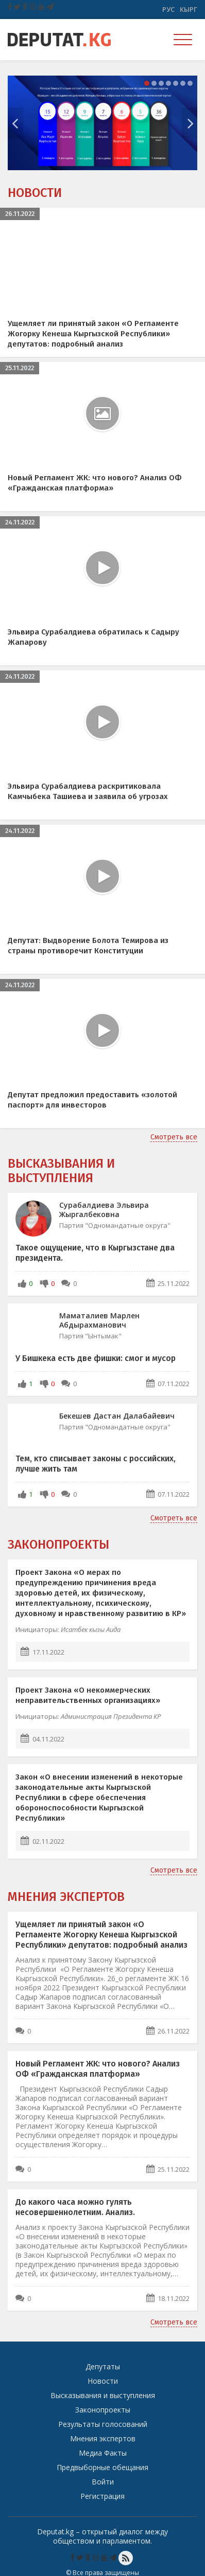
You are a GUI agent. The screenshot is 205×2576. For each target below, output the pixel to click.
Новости (35, 193)
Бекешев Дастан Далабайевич (117, 1416)
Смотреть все (173, 1137)
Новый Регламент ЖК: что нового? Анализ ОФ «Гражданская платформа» (97, 2069)
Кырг (188, 9)
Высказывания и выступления (61, 1170)
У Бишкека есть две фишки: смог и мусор (95, 1358)
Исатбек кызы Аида (91, 1629)
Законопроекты (58, 1544)
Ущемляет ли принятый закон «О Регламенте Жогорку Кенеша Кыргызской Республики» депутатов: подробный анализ (101, 1934)
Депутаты (103, 2366)
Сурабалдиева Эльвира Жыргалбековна (104, 1209)
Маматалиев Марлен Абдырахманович (99, 1320)
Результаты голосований (102, 2424)
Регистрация (102, 2496)
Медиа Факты (103, 2453)
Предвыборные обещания (102, 2467)
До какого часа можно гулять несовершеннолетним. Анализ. (75, 2207)
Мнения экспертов (66, 1897)
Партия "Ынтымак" (90, 1335)
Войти (103, 2482)
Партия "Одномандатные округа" (114, 1225)
